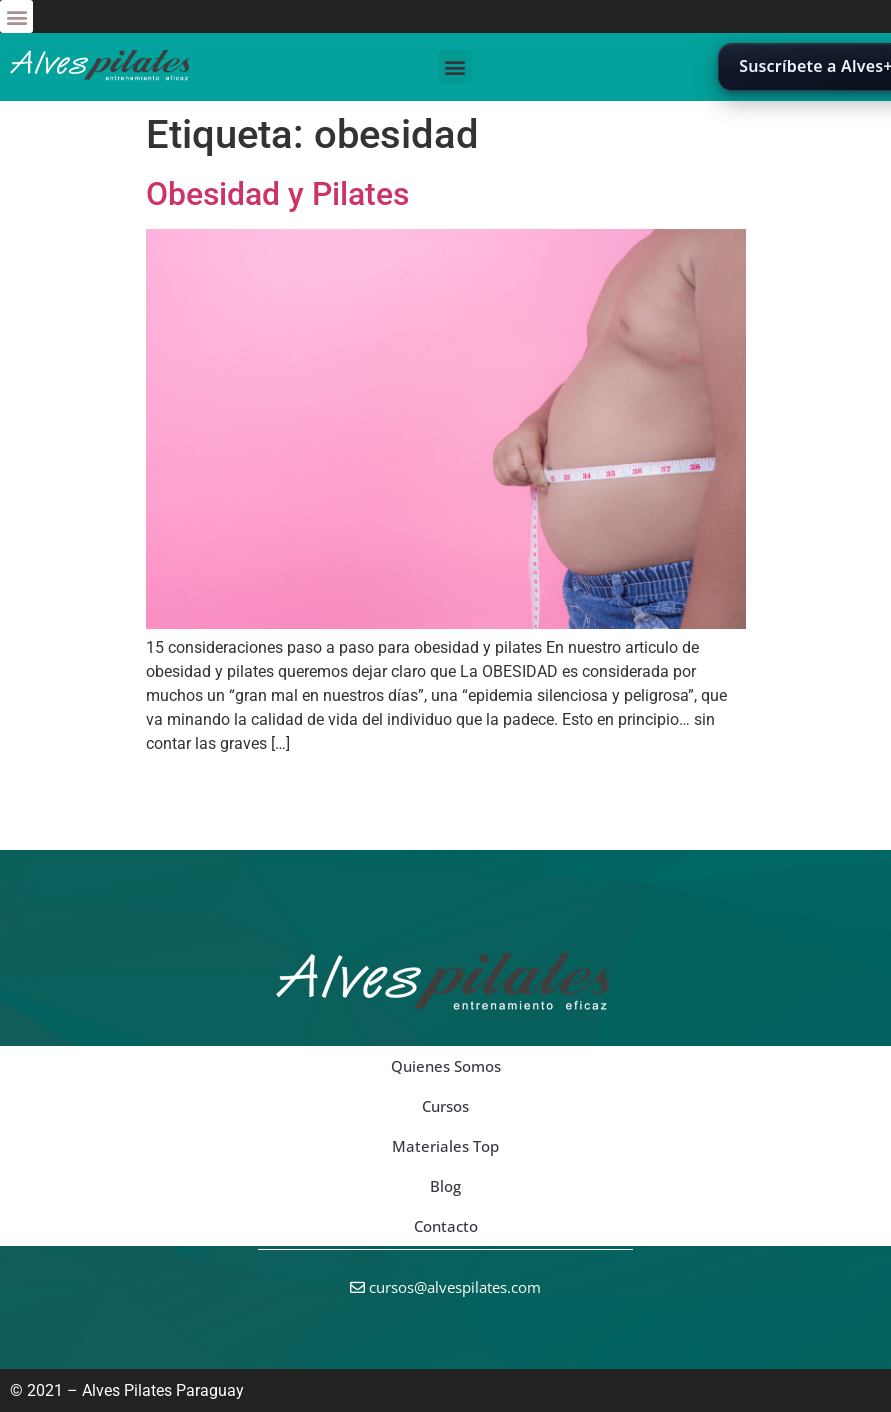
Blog (445, 1186)
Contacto (446, 1226)
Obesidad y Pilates (277, 194)
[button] (16, 16)
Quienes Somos (446, 1066)
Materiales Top (445, 1146)
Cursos (445, 1106)
